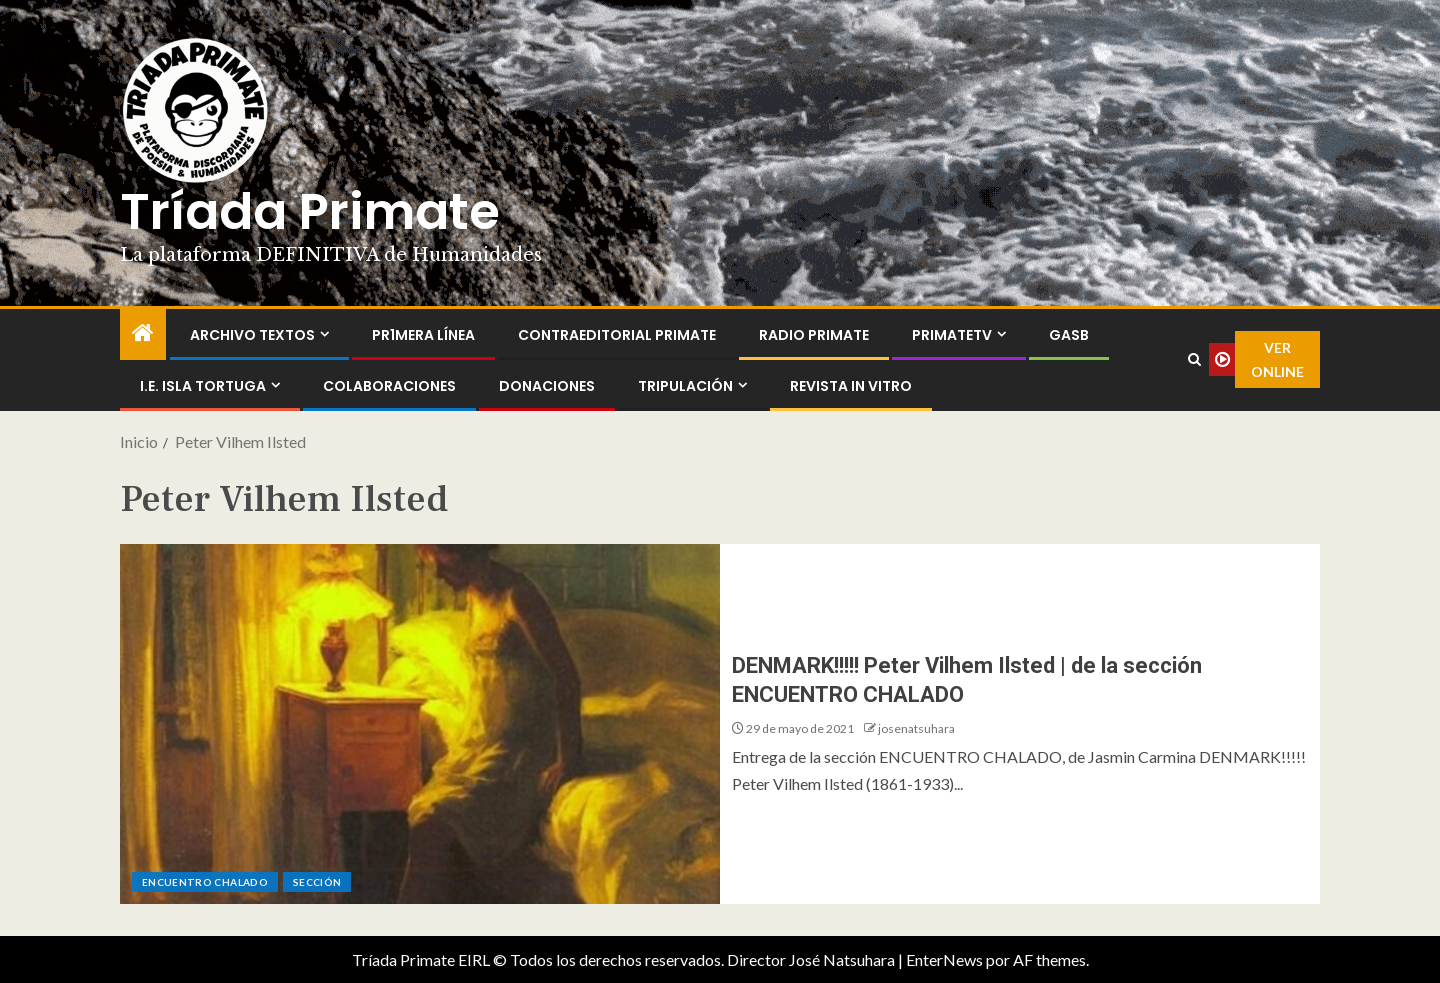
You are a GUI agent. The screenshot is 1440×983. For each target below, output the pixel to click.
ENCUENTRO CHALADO (205, 882)
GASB (1069, 335)
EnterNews (944, 959)
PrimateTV (952, 335)
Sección (317, 882)
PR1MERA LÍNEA (423, 335)
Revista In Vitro (851, 386)
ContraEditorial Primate (617, 335)
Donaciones (547, 386)
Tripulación (685, 386)
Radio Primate (814, 335)
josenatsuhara (916, 728)
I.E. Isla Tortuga (203, 386)
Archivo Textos (252, 335)
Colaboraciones (389, 386)
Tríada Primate (310, 212)
